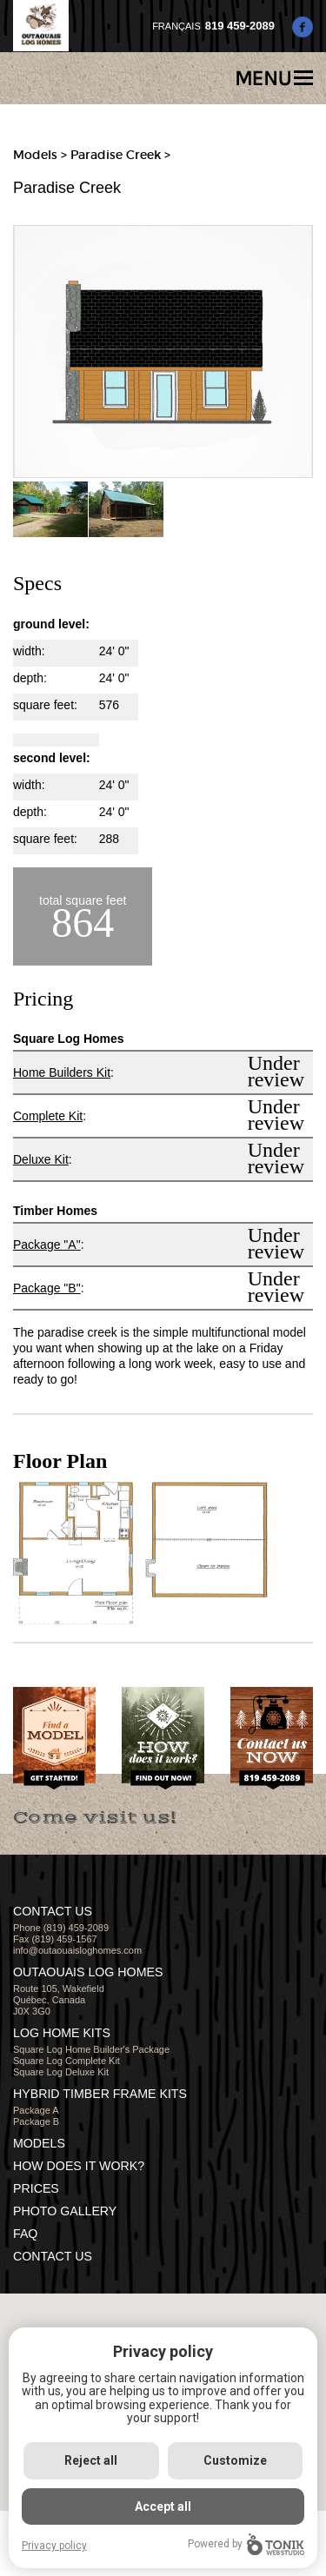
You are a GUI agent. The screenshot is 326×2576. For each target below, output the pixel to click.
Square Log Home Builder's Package (91, 2049)
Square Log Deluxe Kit (61, 2072)
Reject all (90, 2460)
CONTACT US (52, 2256)
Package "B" (47, 1288)
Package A (36, 2110)
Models (35, 155)
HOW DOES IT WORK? (78, 2166)
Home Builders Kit (61, 1072)
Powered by (246, 2544)
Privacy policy (54, 2545)
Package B (36, 2121)
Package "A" (47, 1244)
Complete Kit (48, 1116)
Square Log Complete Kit (66, 2060)
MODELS (39, 2143)
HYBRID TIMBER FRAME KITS (100, 2094)
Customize (235, 2460)
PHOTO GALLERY (64, 2211)
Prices (36, 2188)
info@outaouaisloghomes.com (77, 1950)
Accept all (163, 2506)
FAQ (25, 2234)
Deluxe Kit (41, 1159)
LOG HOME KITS (61, 2033)
